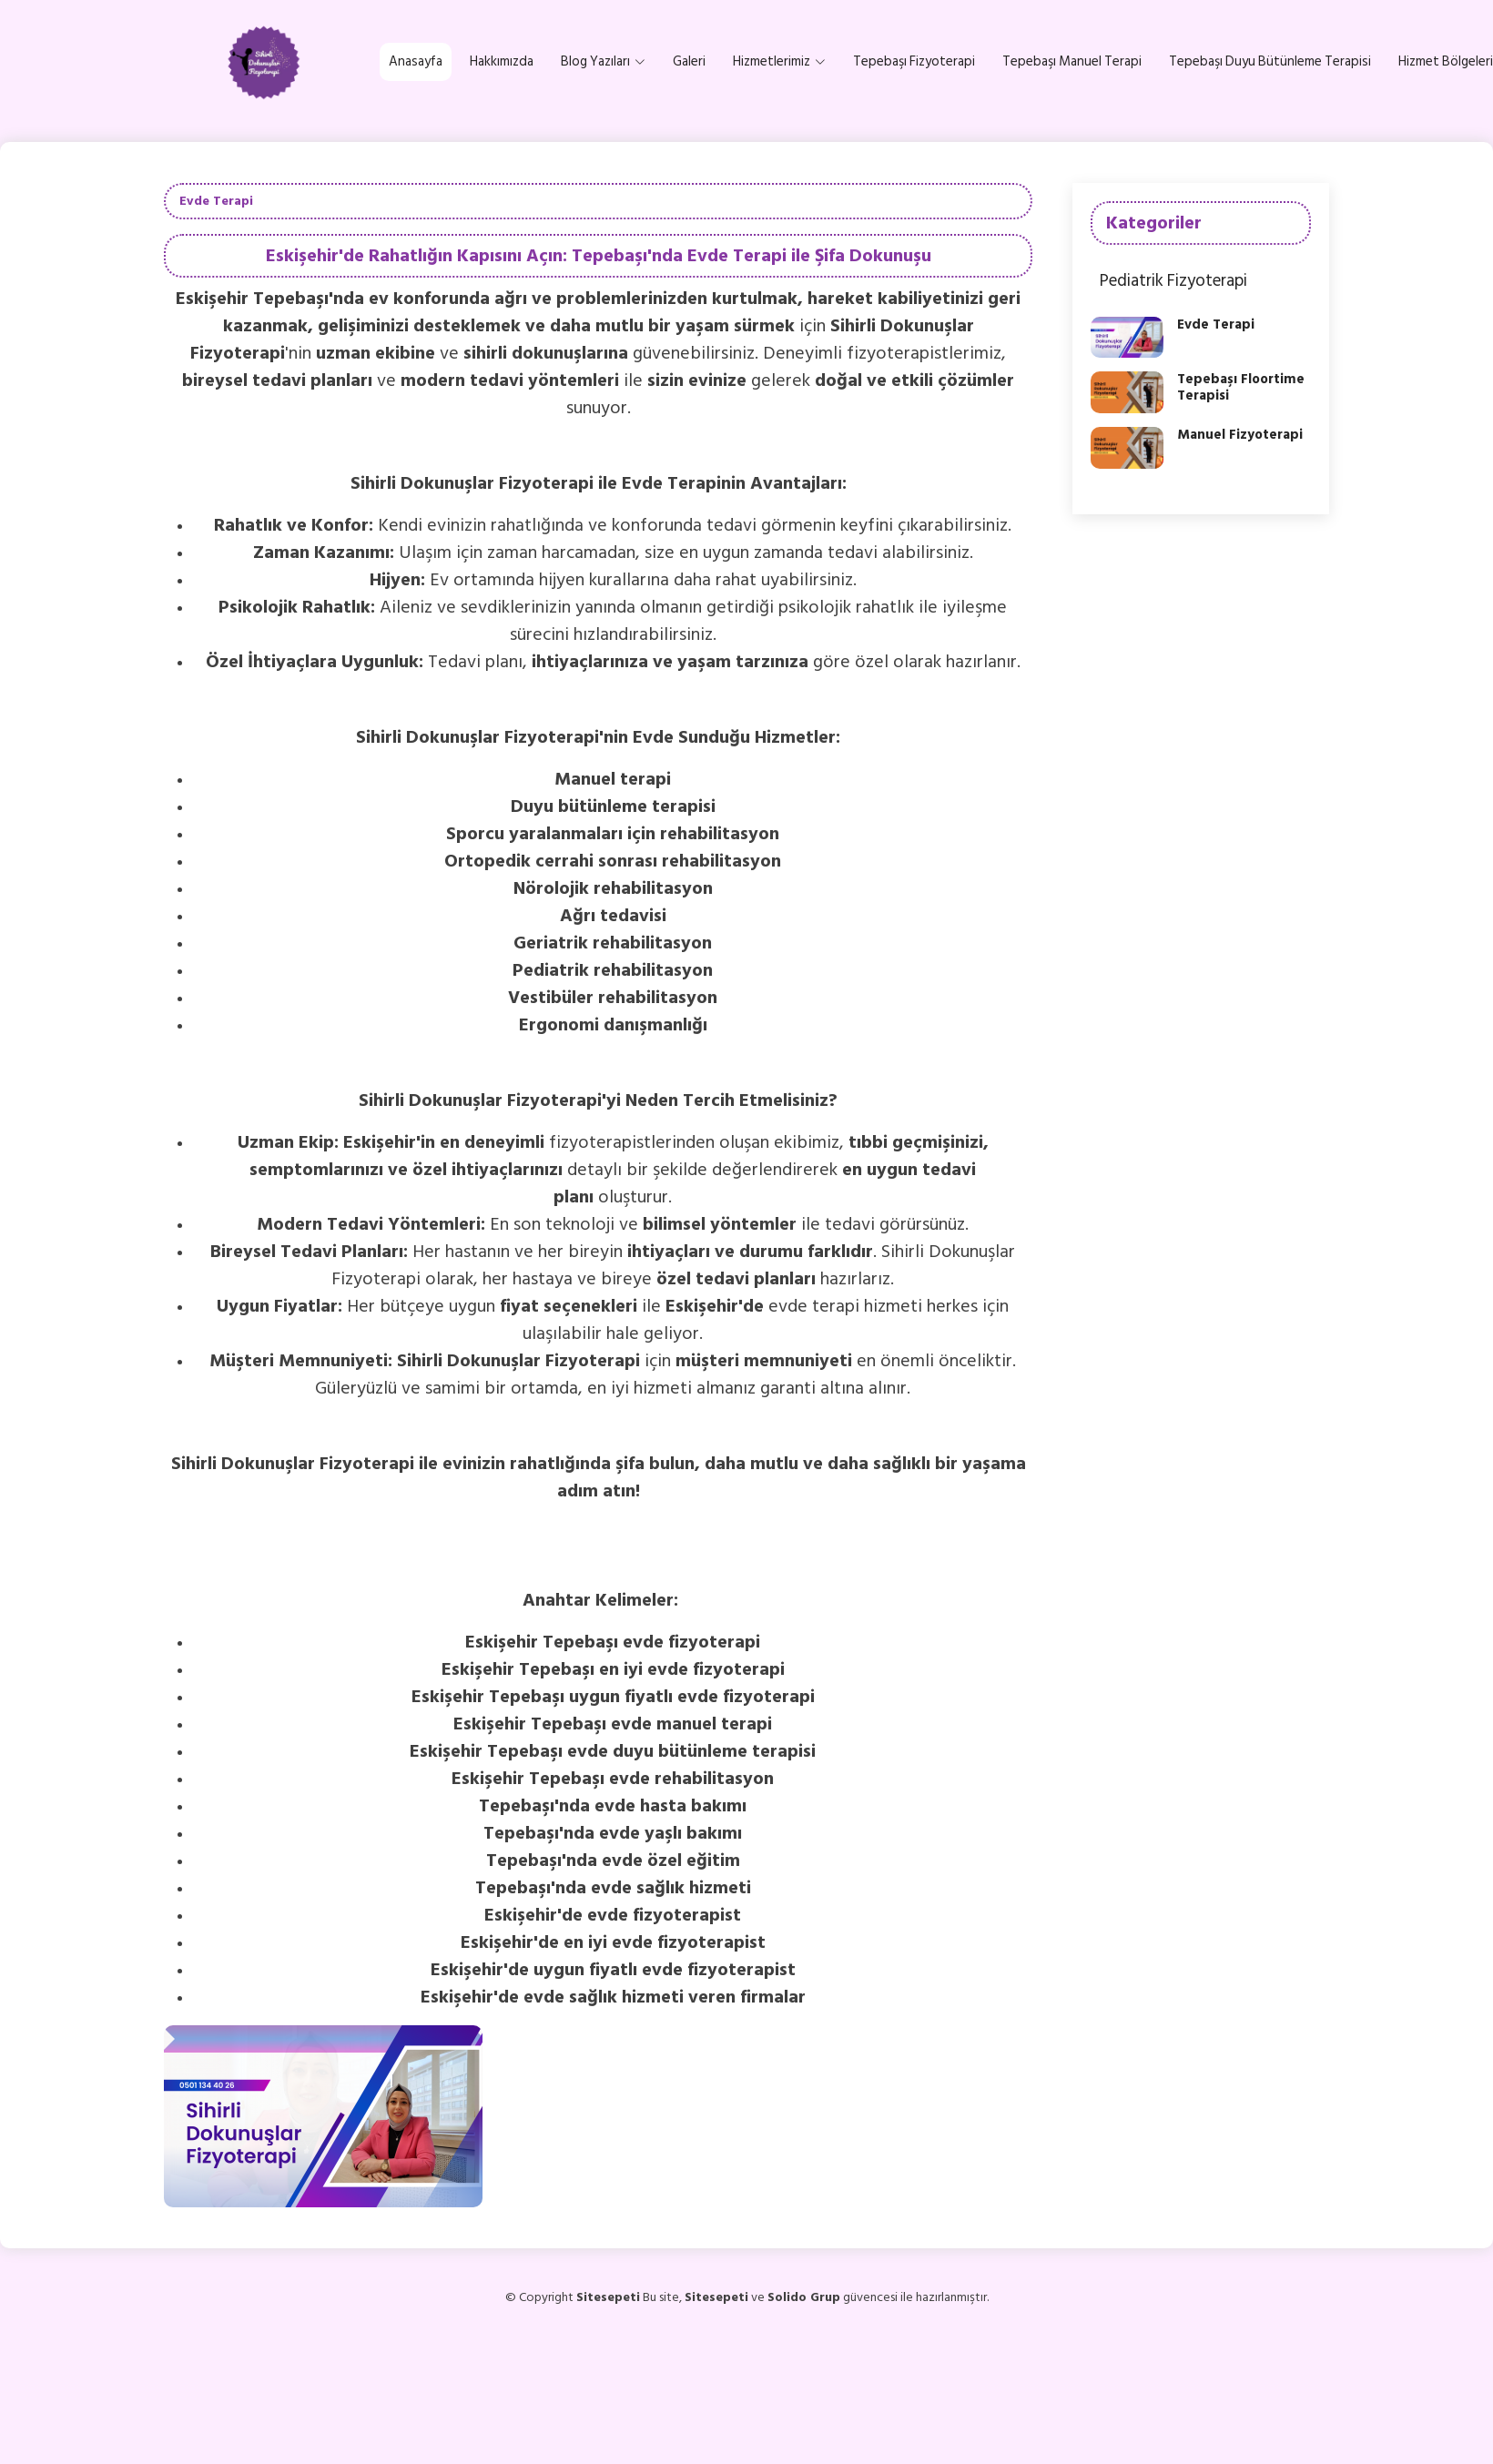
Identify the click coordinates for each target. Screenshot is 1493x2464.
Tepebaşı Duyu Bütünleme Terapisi (1270, 61)
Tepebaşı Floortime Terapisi (1241, 387)
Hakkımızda (501, 61)
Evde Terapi (1215, 324)
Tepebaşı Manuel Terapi (1072, 61)
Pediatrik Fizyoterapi (1173, 281)
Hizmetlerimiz (779, 61)
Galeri (689, 61)
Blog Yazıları (603, 61)
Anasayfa (415, 61)
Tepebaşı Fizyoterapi (914, 61)
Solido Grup (803, 2297)
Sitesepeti (716, 2297)
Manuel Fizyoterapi (1240, 434)
